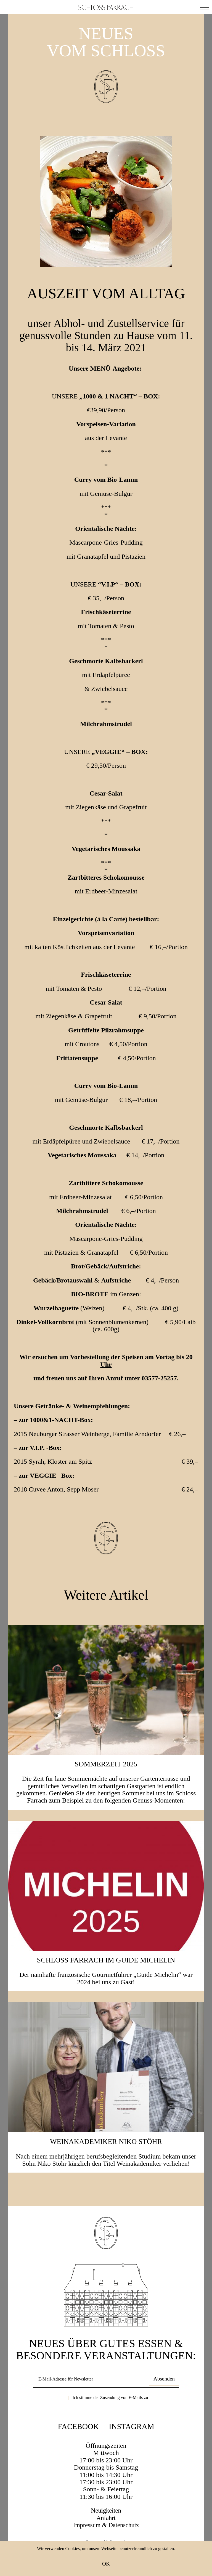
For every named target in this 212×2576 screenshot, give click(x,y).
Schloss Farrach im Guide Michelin (106, 1980)
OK (106, 2564)
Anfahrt (106, 2538)
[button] (204, 7)
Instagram (131, 2447)
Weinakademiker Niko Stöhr (106, 2162)
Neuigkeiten (106, 2530)
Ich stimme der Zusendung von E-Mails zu (110, 2418)
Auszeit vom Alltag (106, 302)
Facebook (78, 2447)
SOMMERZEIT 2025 (106, 1784)
